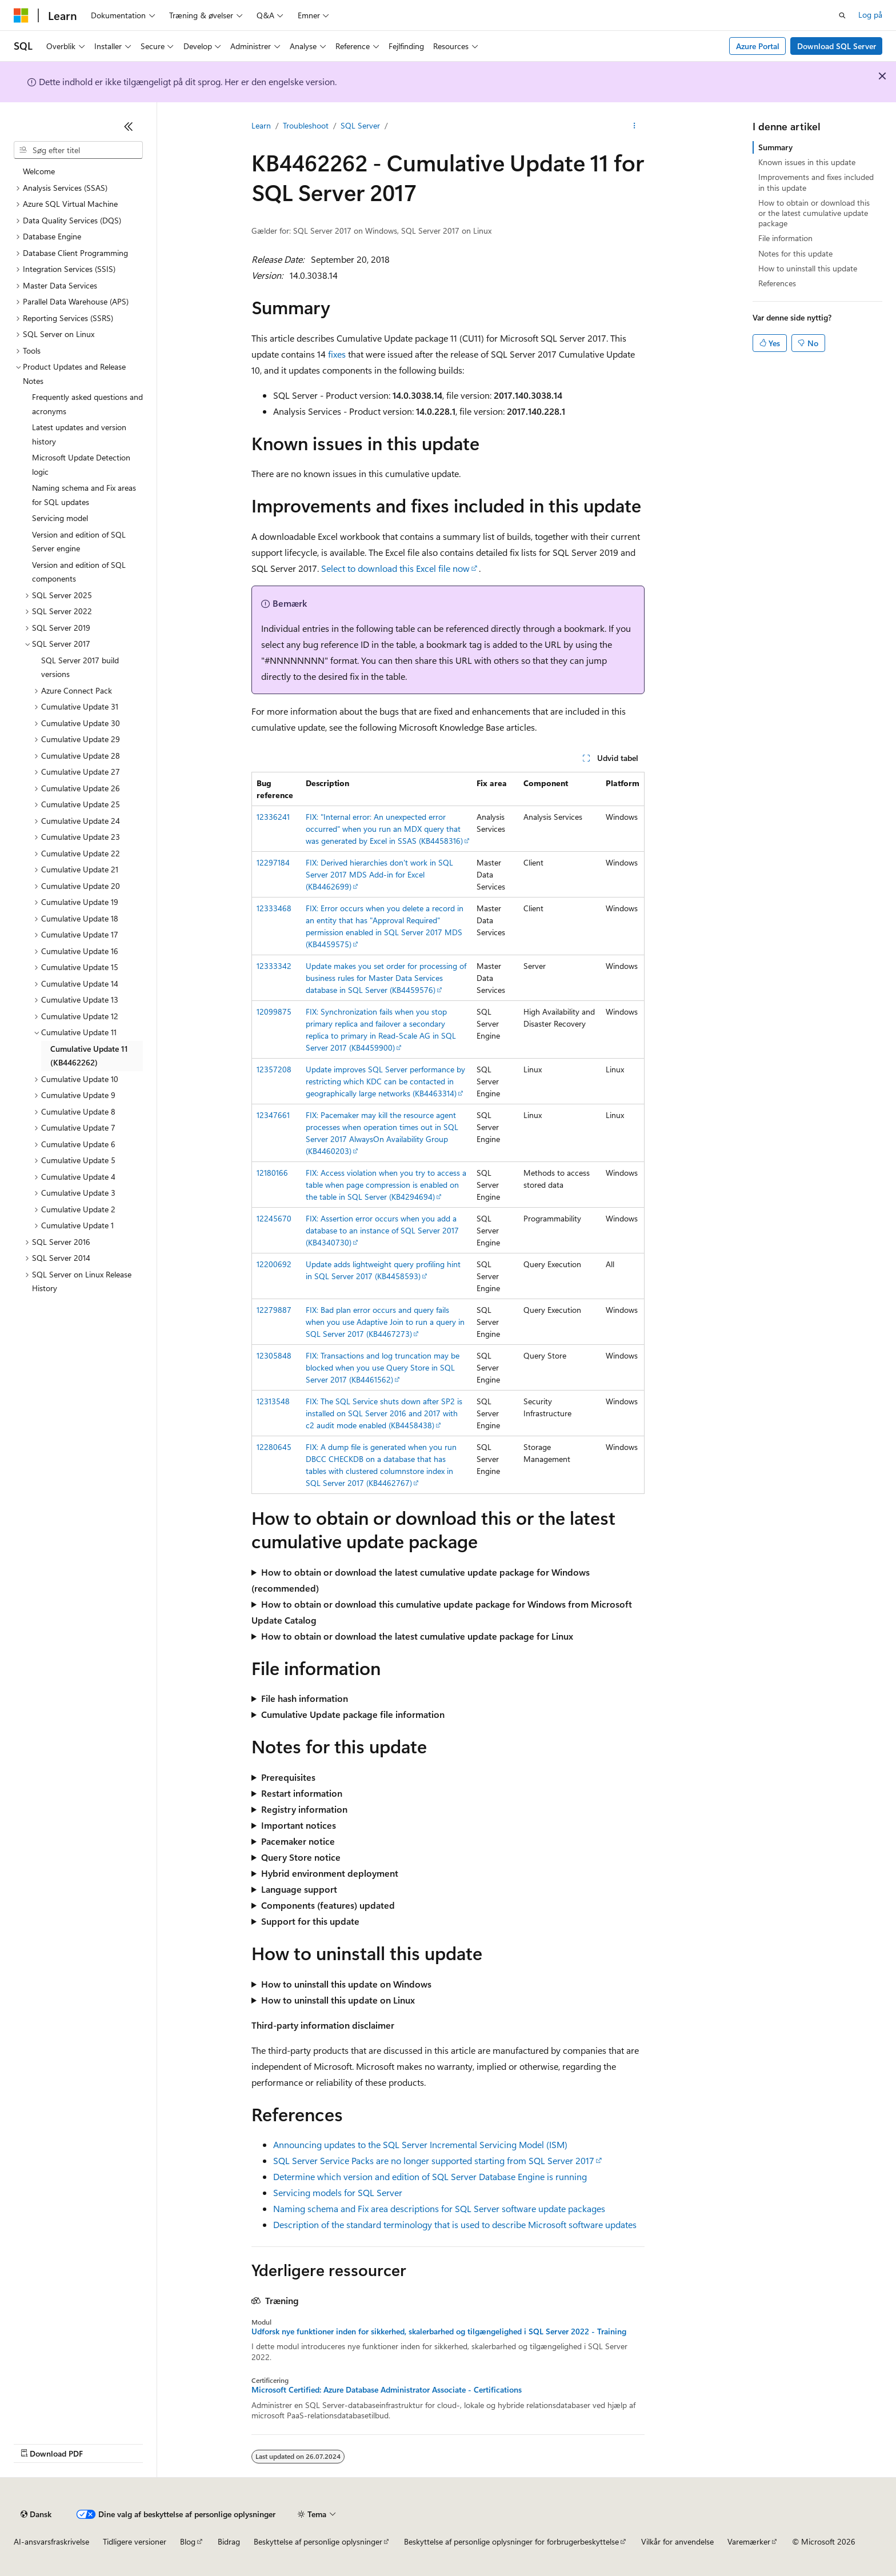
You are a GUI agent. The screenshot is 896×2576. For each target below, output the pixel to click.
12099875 (274, 1011)
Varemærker (748, 2541)
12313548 (273, 1401)
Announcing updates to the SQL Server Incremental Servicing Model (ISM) (420, 2144)
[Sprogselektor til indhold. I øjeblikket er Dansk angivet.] (36, 2514)
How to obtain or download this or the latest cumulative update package (814, 213)
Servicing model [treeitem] (60, 517)
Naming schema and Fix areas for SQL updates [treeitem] (84, 494)
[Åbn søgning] (842, 15)
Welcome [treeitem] (39, 171)
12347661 (273, 1114)
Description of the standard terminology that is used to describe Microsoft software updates (455, 2224)
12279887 (274, 1309)
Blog (187, 2541)
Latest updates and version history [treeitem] (79, 434)
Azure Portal (757, 46)
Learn (261, 125)
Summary (775, 147)
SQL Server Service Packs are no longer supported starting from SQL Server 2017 (433, 2160)
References (777, 283)
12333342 (274, 965)
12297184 (273, 862)
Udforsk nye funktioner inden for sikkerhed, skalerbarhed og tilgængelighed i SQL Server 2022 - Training (438, 2331)
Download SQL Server (836, 46)
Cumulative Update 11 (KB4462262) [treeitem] (89, 1055)
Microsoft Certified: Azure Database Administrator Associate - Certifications (386, 2390)
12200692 (274, 1264)
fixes (337, 354)
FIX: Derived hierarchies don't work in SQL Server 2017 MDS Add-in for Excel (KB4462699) (379, 874)
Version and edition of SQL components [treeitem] (79, 571)
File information (785, 238)
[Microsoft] (21, 15)
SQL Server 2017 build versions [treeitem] (80, 667)
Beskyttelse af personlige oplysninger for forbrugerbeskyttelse (511, 2541)
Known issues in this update (806, 162)
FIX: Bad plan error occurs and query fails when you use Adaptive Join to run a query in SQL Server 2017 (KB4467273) (385, 1321)
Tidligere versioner (134, 2541)
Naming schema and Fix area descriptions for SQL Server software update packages (439, 2208)
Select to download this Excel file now (395, 568)
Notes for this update (795, 253)
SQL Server (360, 125)
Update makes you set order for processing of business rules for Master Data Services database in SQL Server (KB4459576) (386, 977)
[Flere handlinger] (635, 126)
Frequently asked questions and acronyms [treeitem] (87, 403)
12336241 (273, 816)
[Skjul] (128, 126)
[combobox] (78, 150)
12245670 (274, 1218)
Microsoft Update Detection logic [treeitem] (81, 464)
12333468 (274, 908)
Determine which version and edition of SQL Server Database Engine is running (430, 2176)
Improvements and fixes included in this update (816, 182)
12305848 (274, 1355)
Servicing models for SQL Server (337, 2192)
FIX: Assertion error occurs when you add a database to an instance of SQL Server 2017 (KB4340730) (382, 1230)
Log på (870, 14)
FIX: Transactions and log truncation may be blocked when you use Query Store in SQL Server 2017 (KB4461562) (382, 1367)
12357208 (274, 1069)
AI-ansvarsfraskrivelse (51, 2541)
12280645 (274, 1446)
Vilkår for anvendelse (677, 2541)
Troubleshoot (306, 125)
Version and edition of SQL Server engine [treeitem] (79, 541)
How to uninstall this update (807, 268)
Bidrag (229, 2541)
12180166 (272, 1172)
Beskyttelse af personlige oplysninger (318, 2541)
